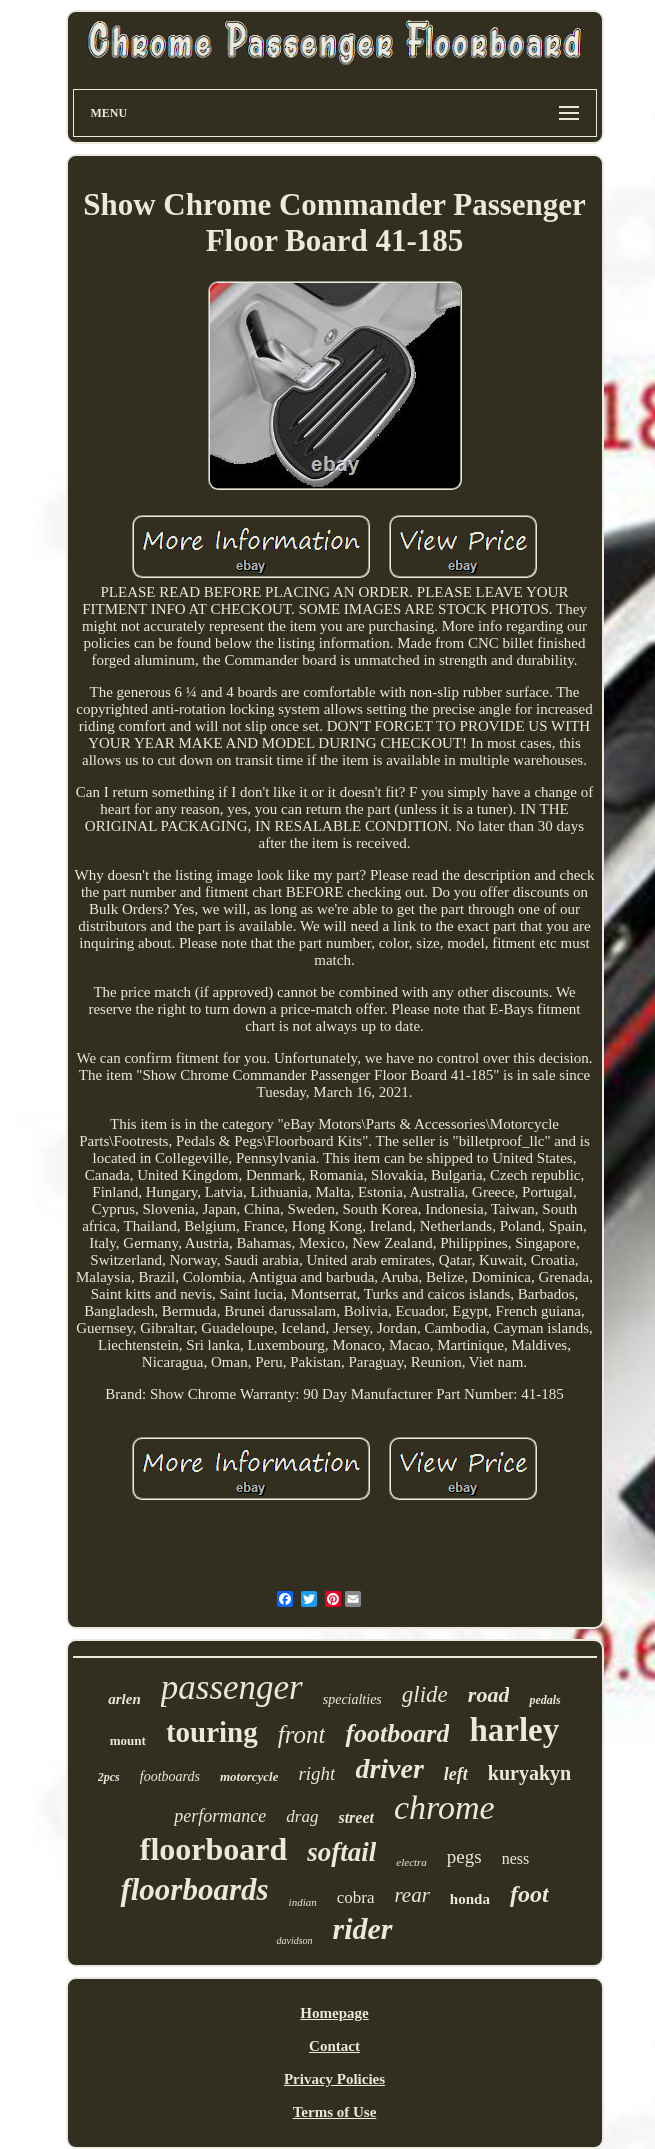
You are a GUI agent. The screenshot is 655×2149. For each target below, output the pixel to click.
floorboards (194, 1889)
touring (212, 1732)
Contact (334, 2046)
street (356, 1817)
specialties (352, 1699)
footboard (397, 1733)
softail (341, 1852)
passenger (232, 1687)
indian (303, 1902)
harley (514, 1730)
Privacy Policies (334, 2079)
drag (302, 1816)
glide (425, 1694)
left (456, 1774)
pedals (544, 1700)
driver (389, 1768)
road (489, 1694)
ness (516, 1858)
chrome (444, 1807)
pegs (464, 1856)
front (302, 1734)
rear (411, 1895)
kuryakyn (529, 1773)
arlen (124, 1699)
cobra (356, 1897)
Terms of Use (335, 2112)
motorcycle (249, 1776)
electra (411, 1862)
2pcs (109, 1777)
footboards (170, 1776)
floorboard (214, 1849)
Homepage (334, 2013)
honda (470, 1899)
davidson (294, 1940)
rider (363, 1928)
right (316, 1773)
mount (128, 1740)
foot (529, 1894)
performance (220, 1816)
